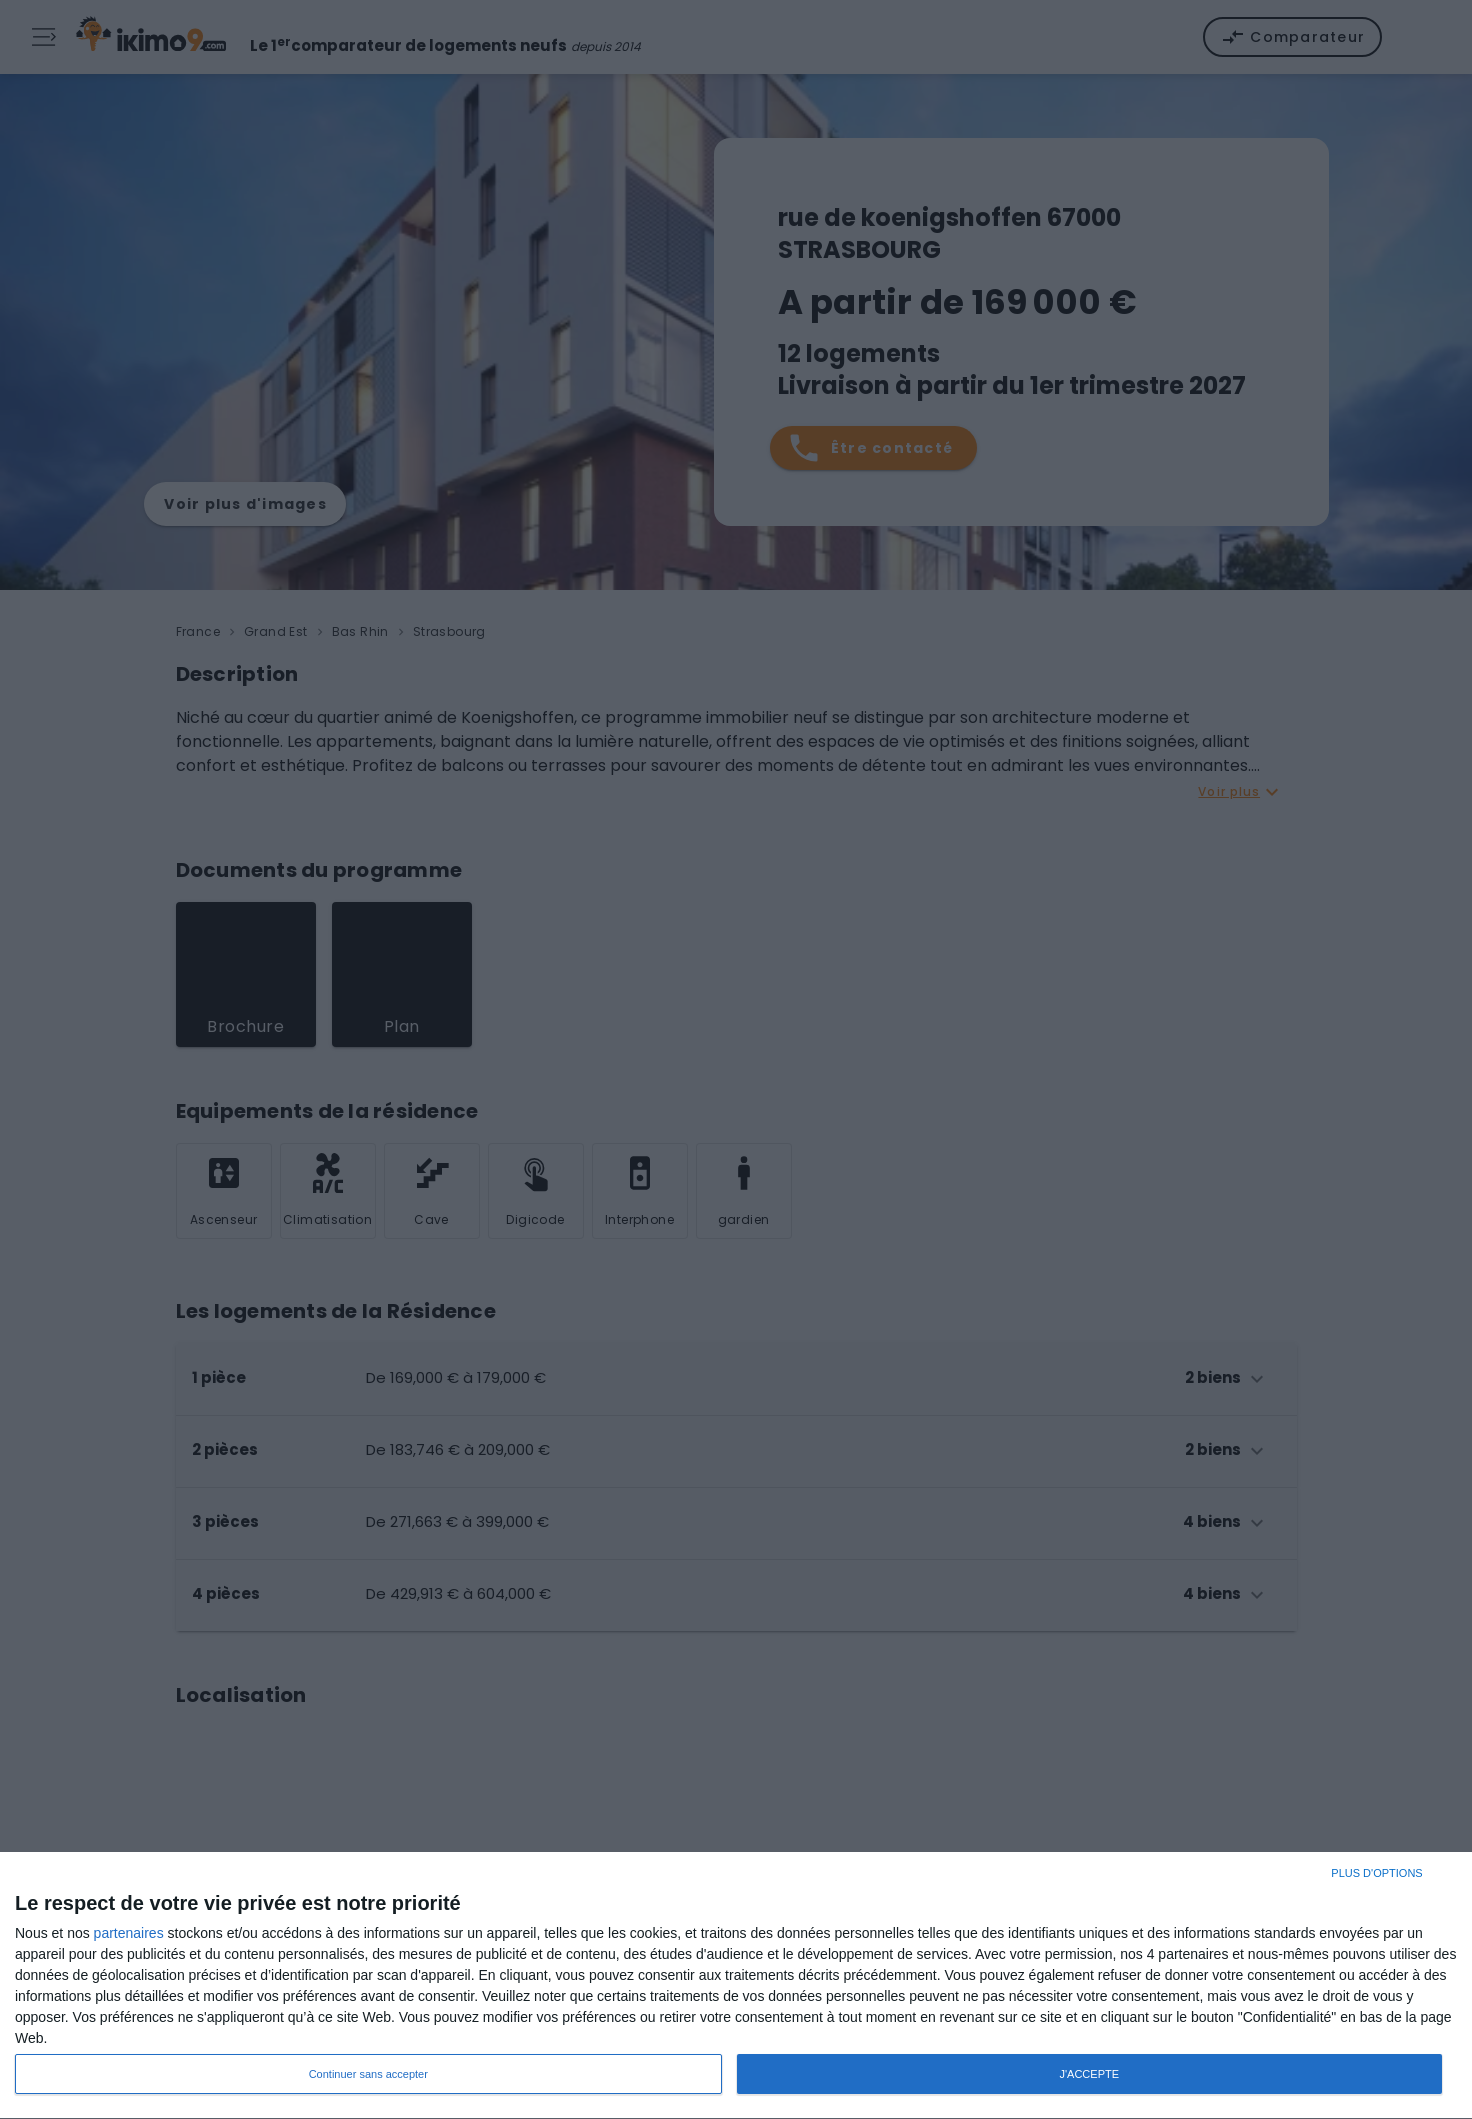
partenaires (129, 1933)
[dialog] (736, 1986)
